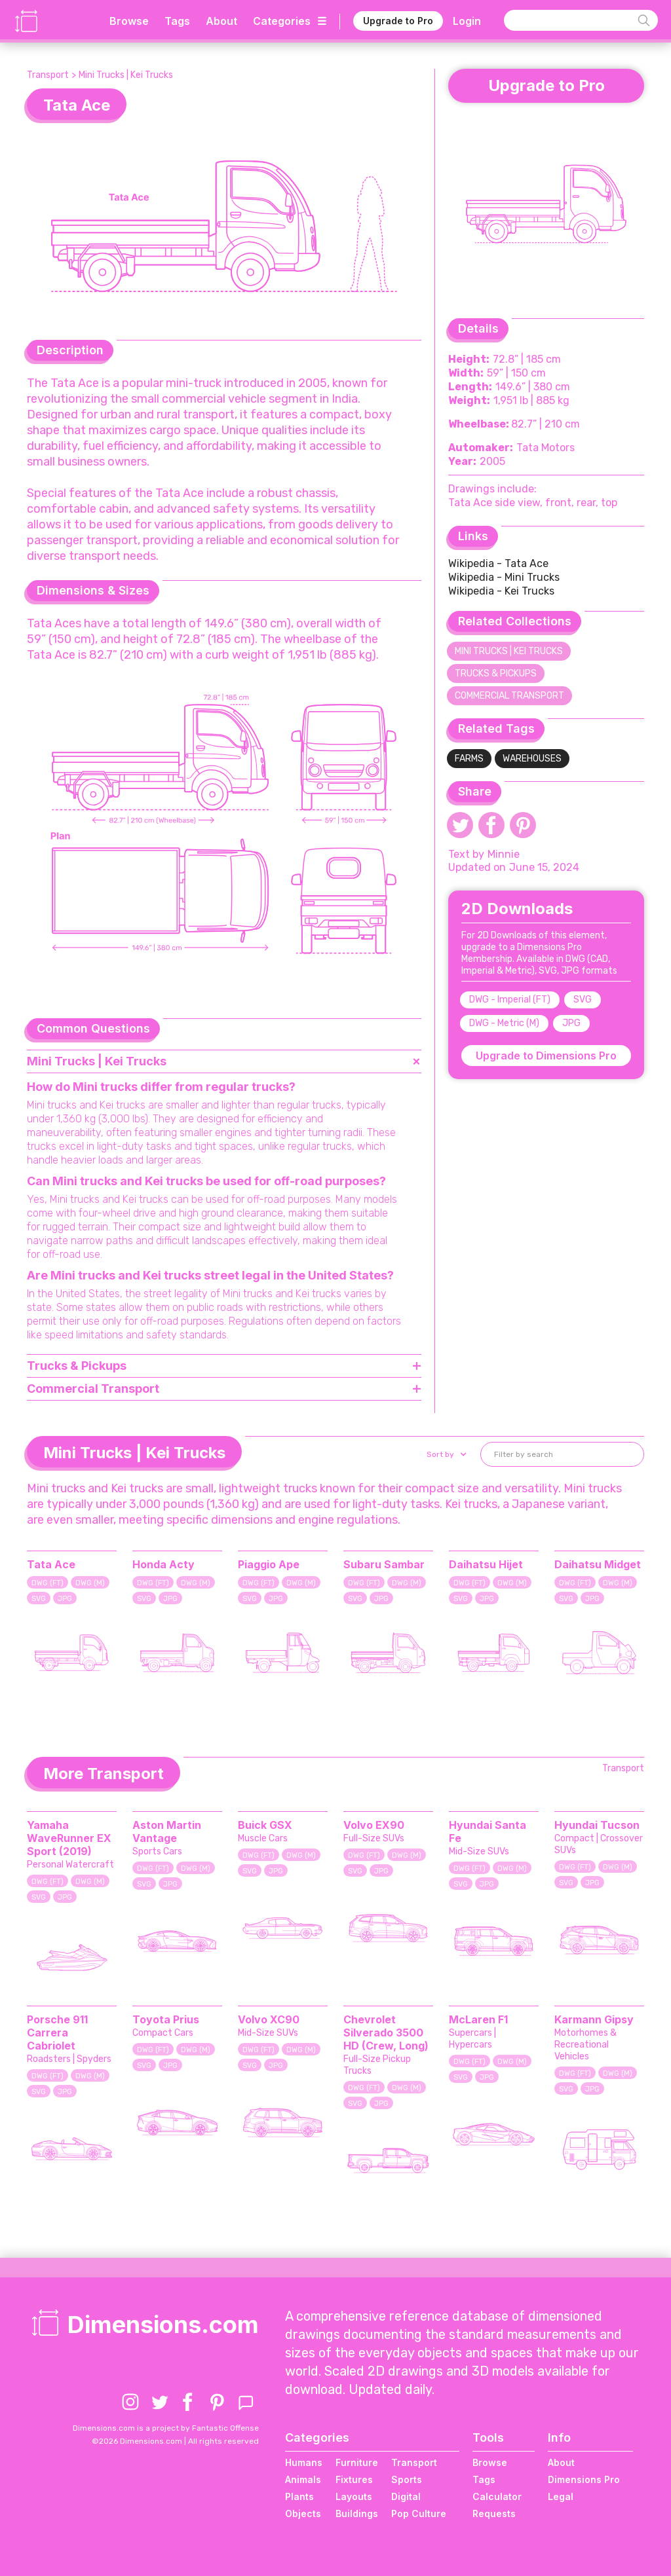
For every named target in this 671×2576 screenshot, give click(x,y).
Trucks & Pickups (496, 673)
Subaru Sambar (384, 1564)
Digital (406, 2496)
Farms (469, 758)
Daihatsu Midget (597, 1564)
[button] (445, 1454)
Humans (303, 2462)
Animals (303, 2479)
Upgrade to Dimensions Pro (546, 1055)
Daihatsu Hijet (486, 1564)
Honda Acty (163, 1564)
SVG (582, 999)
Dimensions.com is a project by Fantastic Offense (166, 2428)
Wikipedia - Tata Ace (498, 563)
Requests (494, 2513)
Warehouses (532, 758)
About (221, 21)
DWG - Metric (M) (504, 1023)
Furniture (357, 2462)
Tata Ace (51, 1564)
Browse (129, 21)
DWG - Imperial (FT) (509, 999)
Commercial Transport (509, 695)
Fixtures (354, 2479)
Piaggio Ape (268, 1564)
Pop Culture (418, 2513)
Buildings (357, 2513)
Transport (48, 75)
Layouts (354, 2496)
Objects (303, 2513)
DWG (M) (90, 1583)
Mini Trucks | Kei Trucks (126, 75)
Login (467, 21)
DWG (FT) (47, 1583)
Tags (177, 21)
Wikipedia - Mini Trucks (504, 577)
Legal (560, 2496)
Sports (406, 2479)
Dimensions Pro (584, 2479)
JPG (571, 1023)
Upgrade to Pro (398, 20)
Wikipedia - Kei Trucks (501, 591)
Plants (299, 2496)
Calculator (497, 2496)
